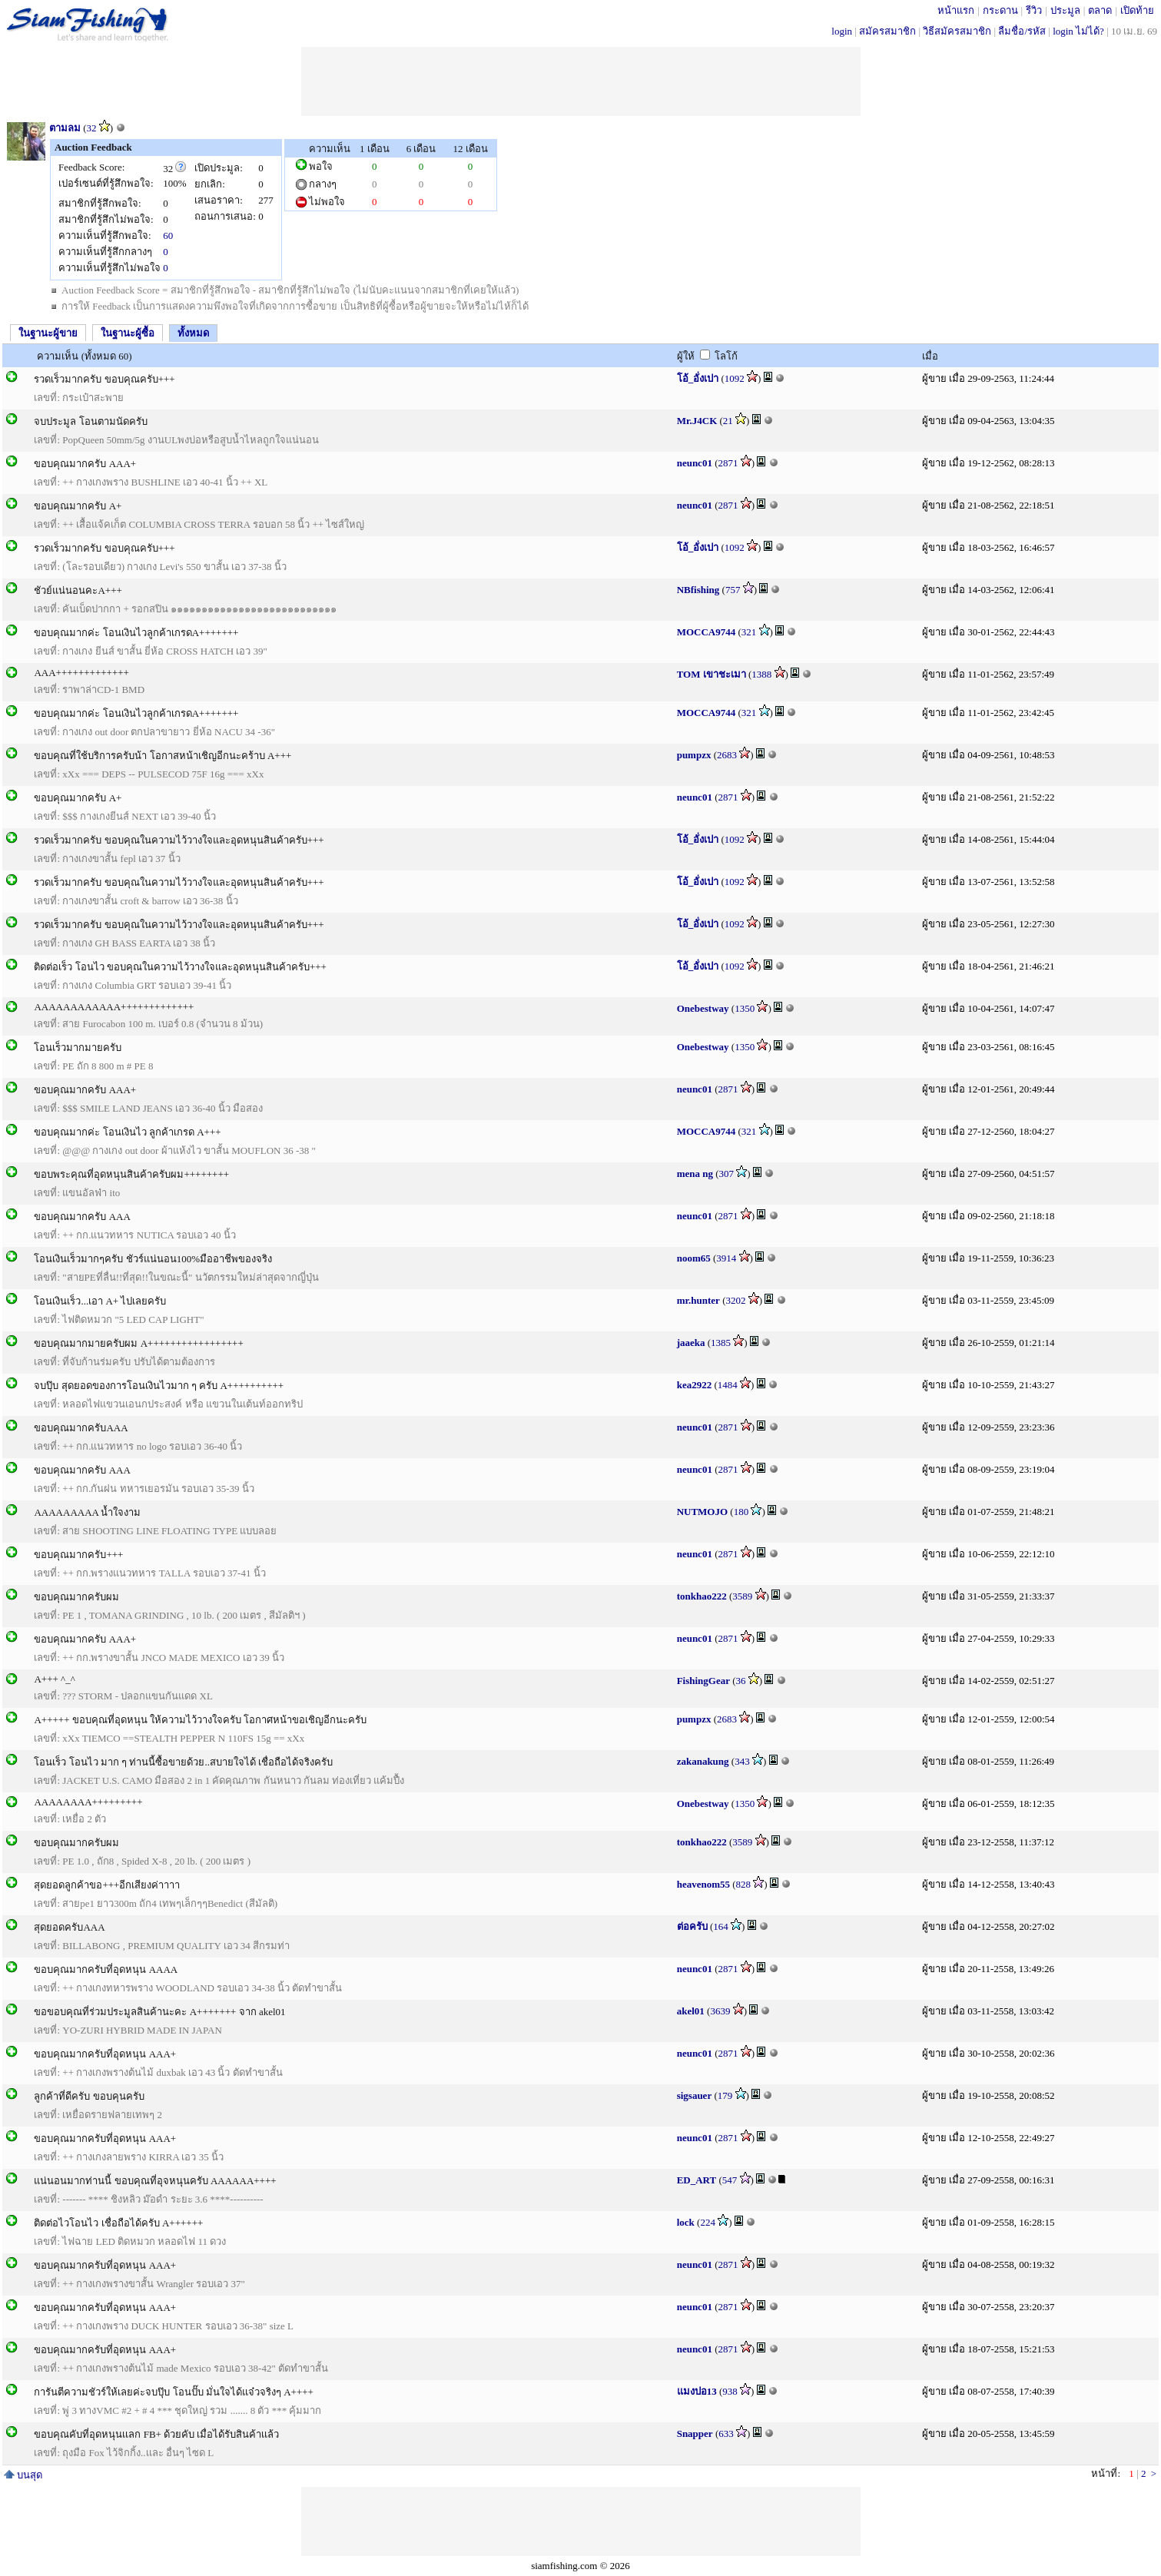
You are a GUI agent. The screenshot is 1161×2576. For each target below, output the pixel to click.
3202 (735, 1300)
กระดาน (1000, 10)
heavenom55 (703, 1884)
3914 (726, 1258)
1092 (735, 378)
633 (726, 2433)
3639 (720, 2011)
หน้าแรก (955, 10)
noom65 (694, 1258)
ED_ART (697, 2180)
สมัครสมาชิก (887, 31)
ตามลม (65, 128)
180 (741, 1511)
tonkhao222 (702, 1596)
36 (741, 1680)
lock (686, 2222)
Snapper (695, 2433)
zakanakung (703, 1761)
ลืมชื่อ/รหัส (1022, 31)
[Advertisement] (581, 81)
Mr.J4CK (697, 420)
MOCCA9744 (706, 632)
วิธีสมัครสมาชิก (957, 31)
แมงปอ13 (697, 2391)
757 (733, 589)
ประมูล (1065, 10)
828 (743, 1884)
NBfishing (698, 589)
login (841, 31)
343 (742, 1761)
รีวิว (1034, 10)
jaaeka (691, 1342)
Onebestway (703, 1008)
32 (92, 128)
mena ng (695, 1173)
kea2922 (694, 1385)
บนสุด (23, 2475)
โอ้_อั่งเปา (698, 378)
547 (730, 2180)
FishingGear (703, 1680)
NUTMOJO (702, 1511)
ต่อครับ (692, 1926)
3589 (742, 1596)
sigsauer (694, 2095)
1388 (761, 674)
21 (728, 420)
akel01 (691, 2011)
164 (720, 1926)
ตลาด (1100, 10)
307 (727, 1173)
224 (707, 2222)
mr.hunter (698, 1300)
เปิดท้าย (1137, 10)
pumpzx (694, 755)
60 (168, 235)
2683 (727, 755)
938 (730, 2391)
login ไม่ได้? (1078, 31)
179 (725, 2095)
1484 (728, 1385)
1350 (745, 1008)
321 (749, 632)
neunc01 (694, 463)
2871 (728, 463)
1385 (721, 1342)
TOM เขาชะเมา (711, 674)
